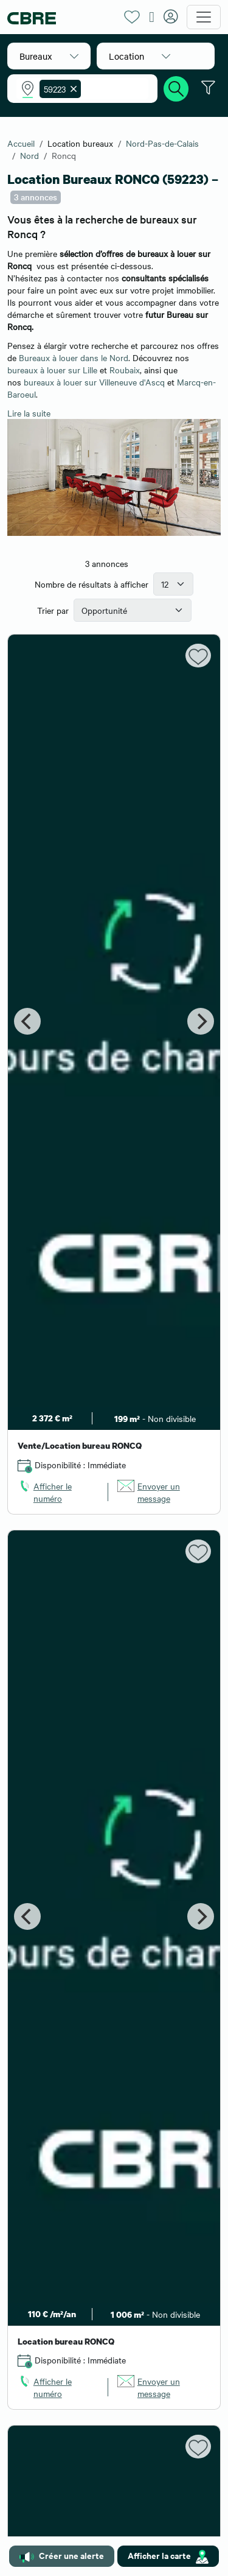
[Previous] (27, 1021)
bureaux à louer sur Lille (52, 370)
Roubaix (124, 370)
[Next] (200, 1021)
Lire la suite (28, 413)
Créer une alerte (61, 2556)
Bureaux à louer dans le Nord (73, 357)
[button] (49, 56)
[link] (58, 1492)
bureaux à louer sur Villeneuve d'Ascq (94, 382)
